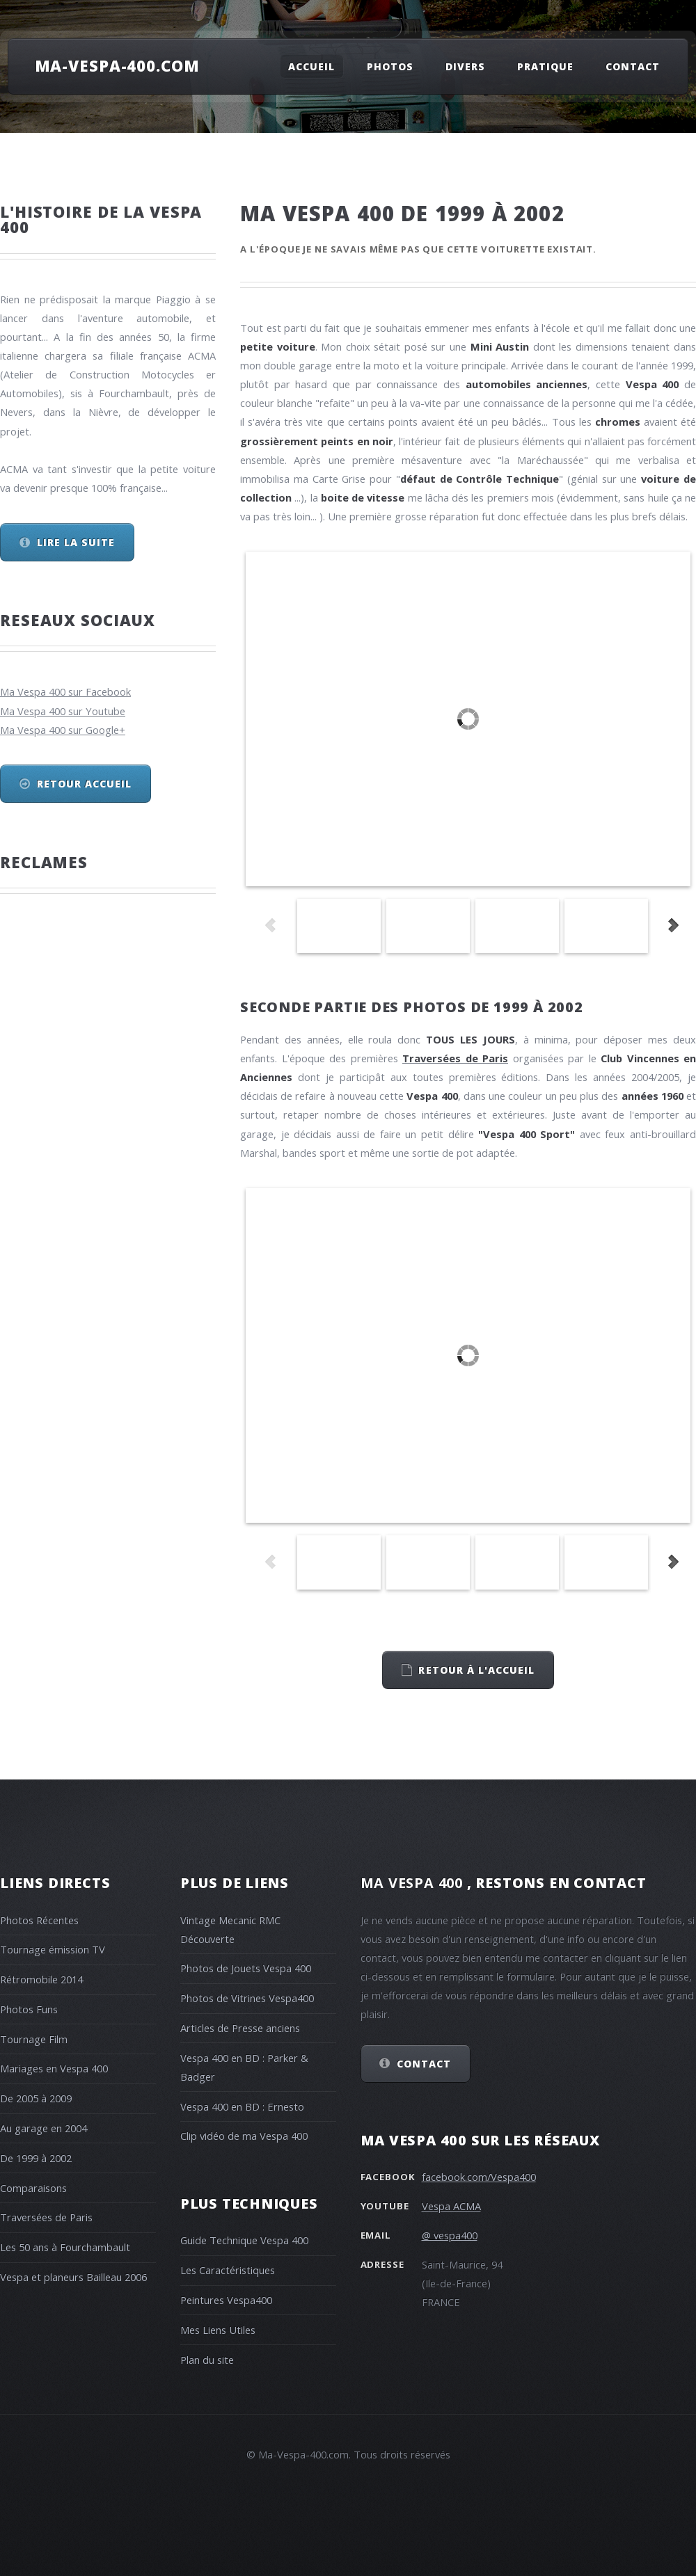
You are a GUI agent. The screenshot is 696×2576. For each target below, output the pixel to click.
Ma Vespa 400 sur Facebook (65, 691)
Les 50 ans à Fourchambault (65, 2247)
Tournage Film (34, 2039)
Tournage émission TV (52, 1949)
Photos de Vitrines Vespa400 (247, 1998)
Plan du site (207, 2360)
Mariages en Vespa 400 (54, 2068)
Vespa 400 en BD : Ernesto (242, 2106)
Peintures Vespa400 (226, 2300)
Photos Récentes (39, 1920)
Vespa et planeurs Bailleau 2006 (73, 2277)
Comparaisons (33, 2188)
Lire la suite (76, 542)
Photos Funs (29, 2009)
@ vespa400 (449, 2235)
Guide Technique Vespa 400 (244, 2240)
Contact (633, 66)
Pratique (545, 66)
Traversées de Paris (46, 2217)
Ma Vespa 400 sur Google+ (62, 730)
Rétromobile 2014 (41, 1979)
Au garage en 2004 (43, 2128)
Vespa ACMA (451, 2206)
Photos (390, 66)
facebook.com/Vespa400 (479, 2177)
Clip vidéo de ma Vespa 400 (244, 2136)
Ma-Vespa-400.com (117, 65)
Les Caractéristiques (227, 2270)
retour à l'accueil (476, 1670)
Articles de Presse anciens (240, 2028)
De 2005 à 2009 (36, 2098)
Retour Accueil (84, 783)
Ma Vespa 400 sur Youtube (62, 711)
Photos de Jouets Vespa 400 (245, 1968)
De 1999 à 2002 (36, 2158)
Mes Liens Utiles (217, 2330)
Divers (465, 66)
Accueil (311, 66)
